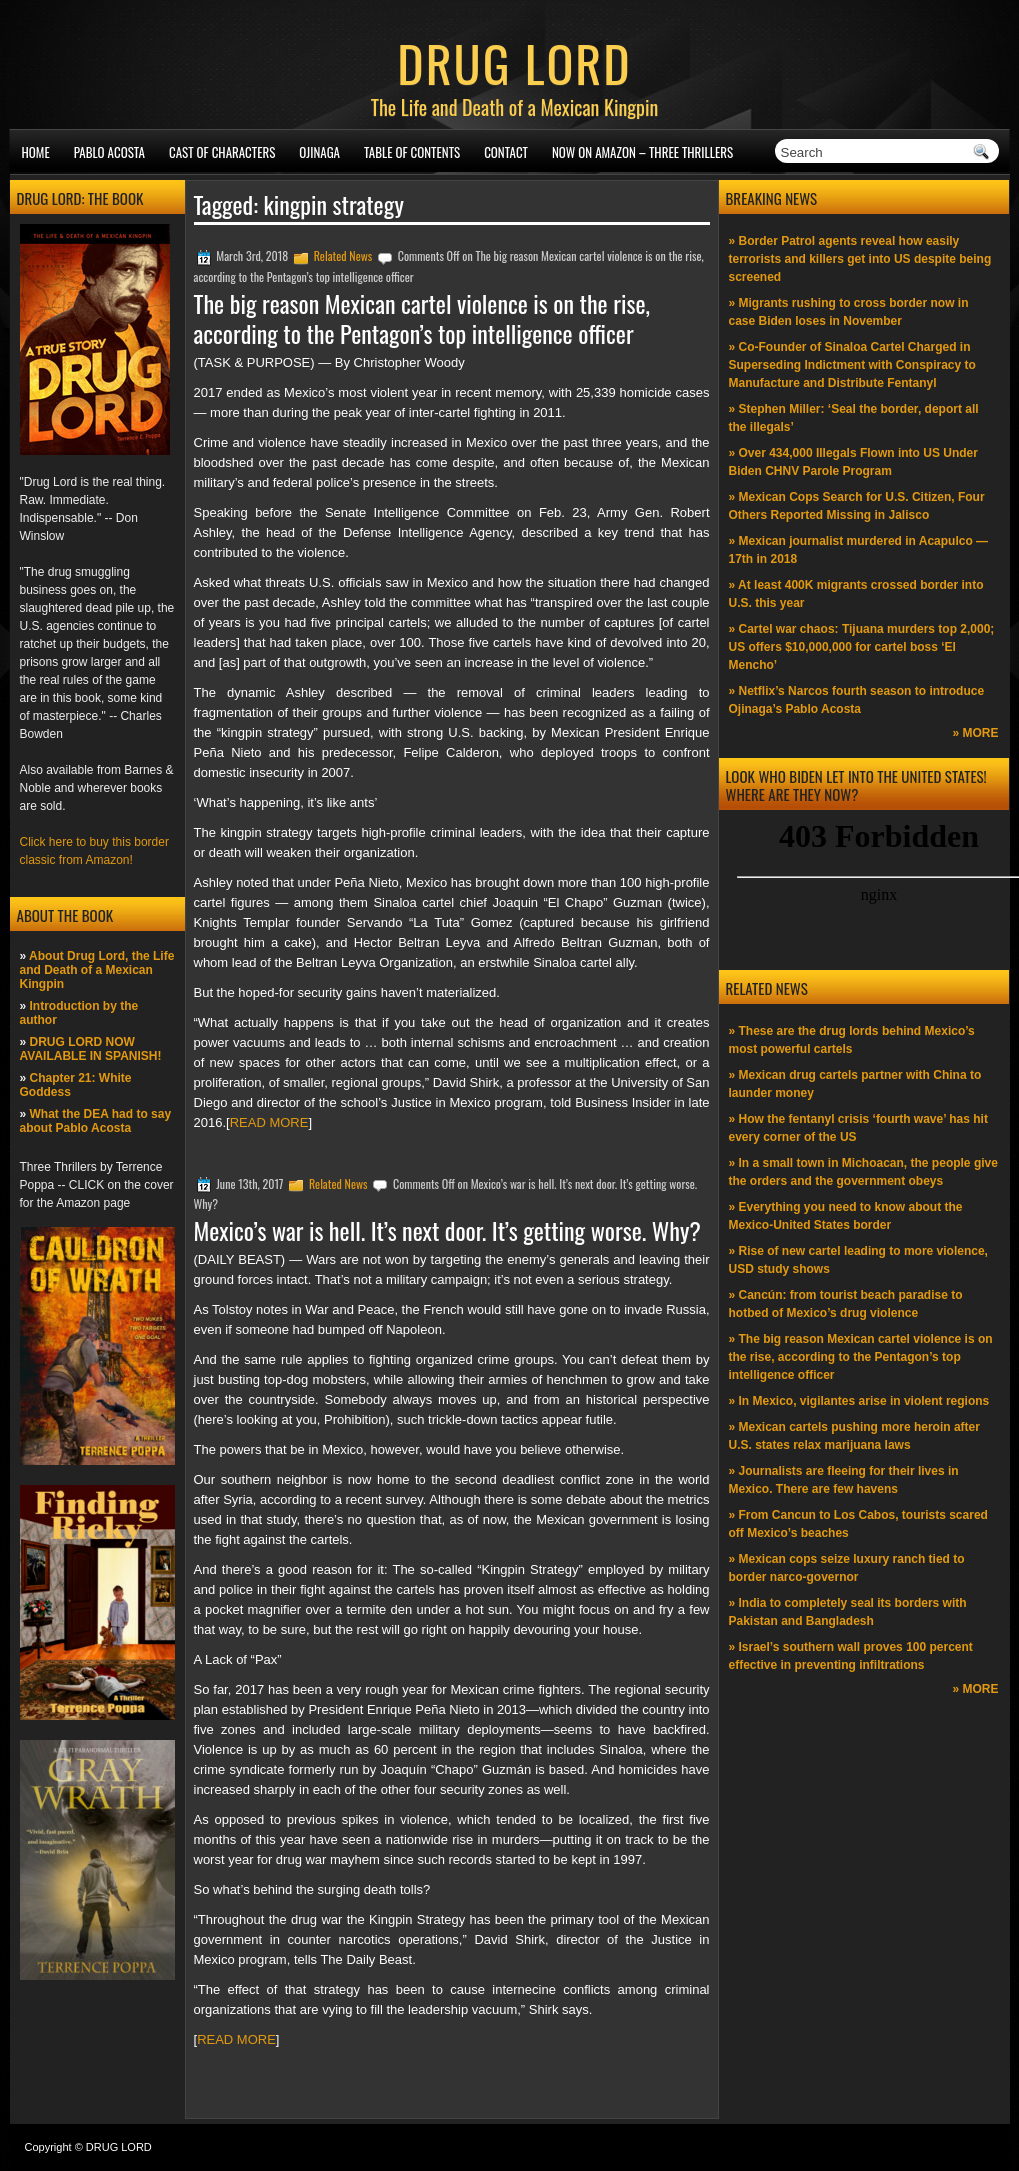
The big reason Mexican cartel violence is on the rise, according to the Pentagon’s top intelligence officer (422, 318)
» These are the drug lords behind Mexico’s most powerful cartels (852, 1040)
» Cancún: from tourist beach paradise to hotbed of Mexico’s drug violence (846, 1304)
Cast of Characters (222, 152)
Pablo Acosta (109, 152)
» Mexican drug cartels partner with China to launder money (855, 1084)
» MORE (975, 733)
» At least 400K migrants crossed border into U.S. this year (856, 594)
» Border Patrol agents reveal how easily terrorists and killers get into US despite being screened (860, 259)
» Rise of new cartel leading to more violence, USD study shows (858, 1260)
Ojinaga (319, 152)
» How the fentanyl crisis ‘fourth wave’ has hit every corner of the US (858, 1128)
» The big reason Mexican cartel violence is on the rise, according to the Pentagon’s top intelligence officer (861, 1357)
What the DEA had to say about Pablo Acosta (96, 1121)
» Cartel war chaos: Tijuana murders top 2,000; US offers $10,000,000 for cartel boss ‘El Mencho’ (862, 647)
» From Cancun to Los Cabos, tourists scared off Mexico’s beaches (858, 1524)
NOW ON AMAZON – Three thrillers (642, 152)
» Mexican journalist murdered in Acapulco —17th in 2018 (859, 550)
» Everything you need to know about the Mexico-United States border (846, 1216)
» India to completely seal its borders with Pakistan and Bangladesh (848, 1612)
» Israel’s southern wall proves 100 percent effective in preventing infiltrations (851, 1656)
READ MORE (269, 1122)
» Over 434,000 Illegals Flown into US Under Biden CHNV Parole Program (853, 462)
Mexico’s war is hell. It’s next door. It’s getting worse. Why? (447, 1230)
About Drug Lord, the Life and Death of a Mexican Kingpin (97, 970)
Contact (506, 152)
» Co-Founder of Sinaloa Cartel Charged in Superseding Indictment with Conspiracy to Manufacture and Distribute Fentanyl (852, 365)
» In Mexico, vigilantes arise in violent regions (859, 1401)
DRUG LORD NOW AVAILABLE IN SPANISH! (91, 1049)
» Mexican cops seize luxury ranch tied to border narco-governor (847, 1568)
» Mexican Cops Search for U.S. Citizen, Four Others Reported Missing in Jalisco (857, 506)
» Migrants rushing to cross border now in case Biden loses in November (849, 312)
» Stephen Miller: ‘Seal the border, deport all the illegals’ (854, 418)
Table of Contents (412, 152)
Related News (343, 255)
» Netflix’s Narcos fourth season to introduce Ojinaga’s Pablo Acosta (857, 700)
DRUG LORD (514, 62)
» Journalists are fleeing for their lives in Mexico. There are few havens (844, 1480)
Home (36, 152)
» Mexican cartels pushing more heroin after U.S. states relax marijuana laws (854, 1436)
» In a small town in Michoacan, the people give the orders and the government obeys (863, 1172)
